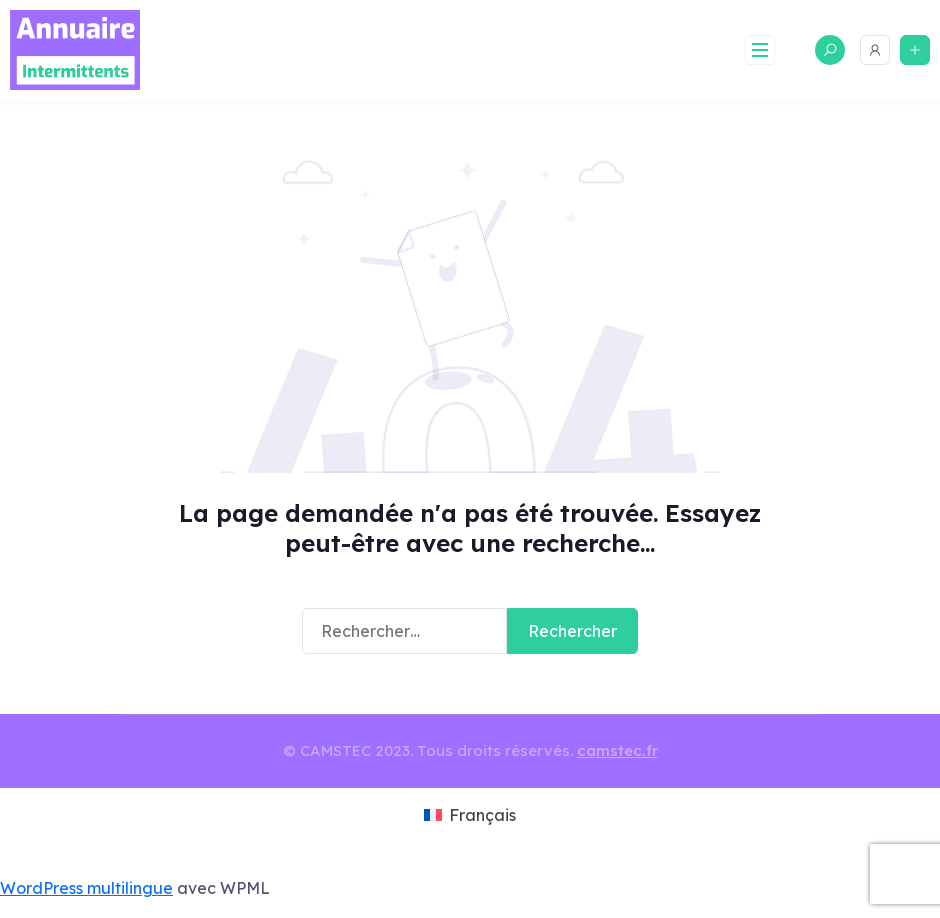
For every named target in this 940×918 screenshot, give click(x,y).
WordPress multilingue (86, 888)
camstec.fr (617, 750)
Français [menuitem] (482, 815)
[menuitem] (469, 816)
